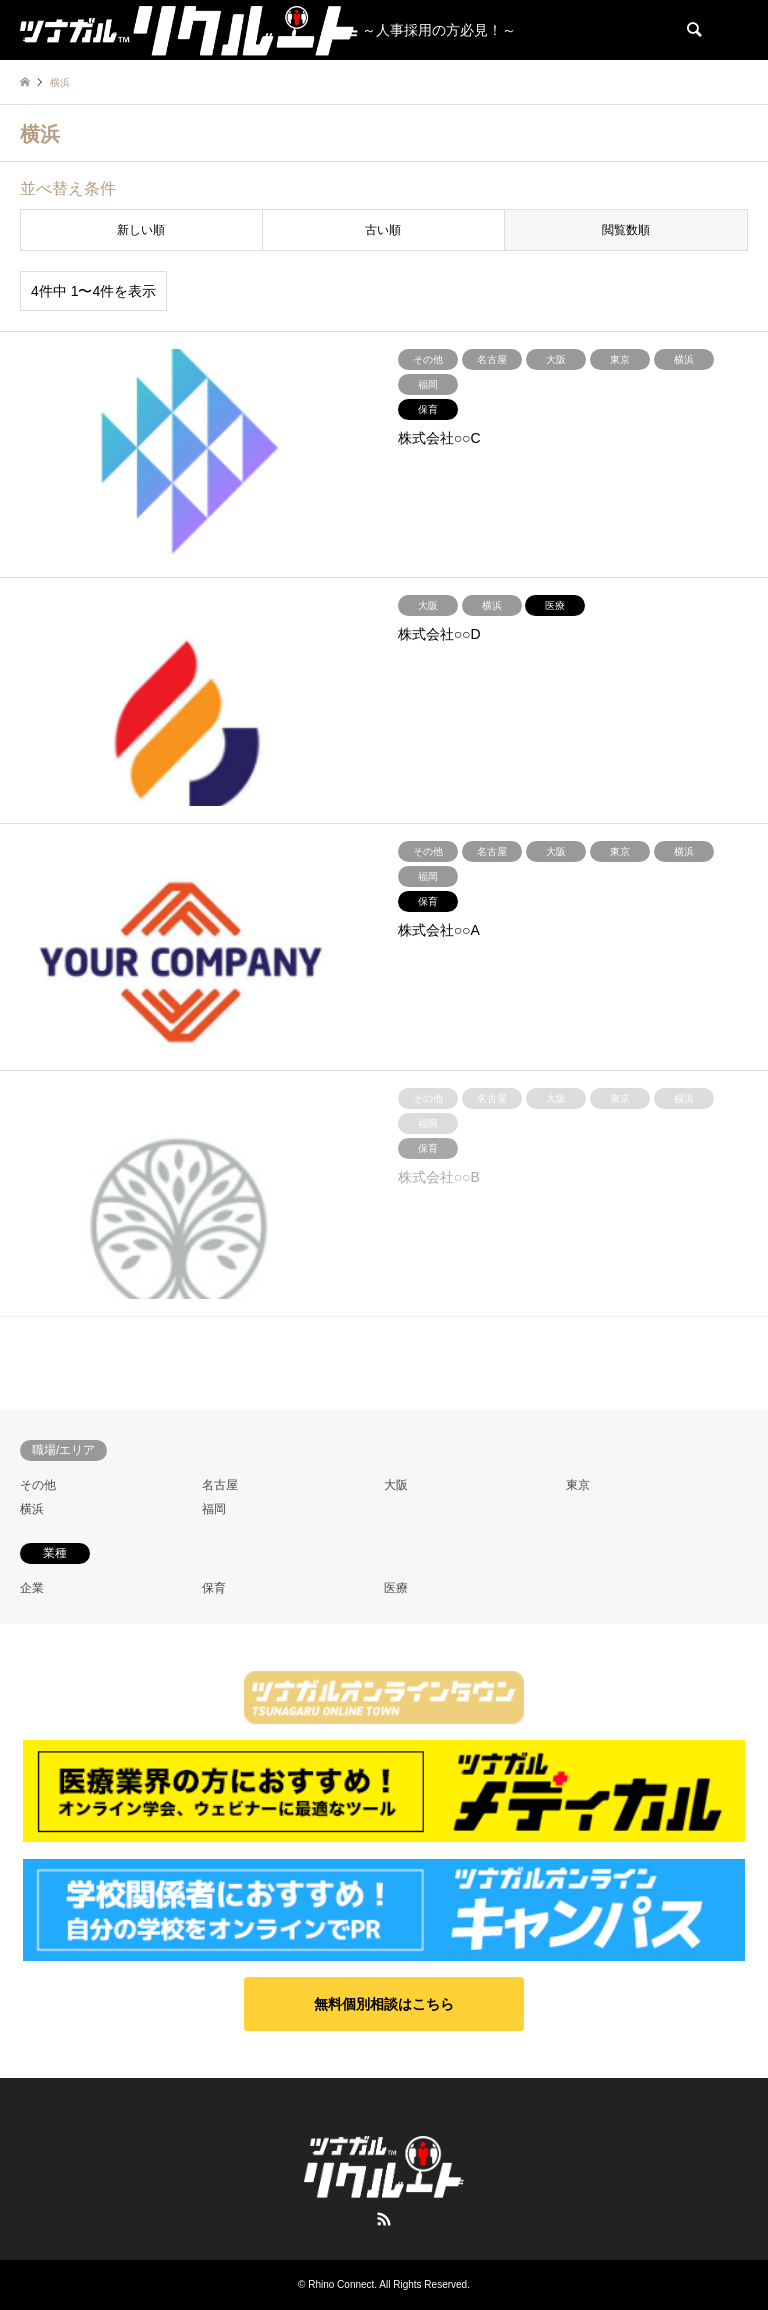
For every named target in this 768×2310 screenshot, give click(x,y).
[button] (384, 2004)
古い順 (383, 230)
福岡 (214, 1509)
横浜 (32, 1509)
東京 (578, 1485)
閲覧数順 (626, 230)
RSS (384, 2219)
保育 (214, 1588)
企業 (32, 1588)
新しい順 (141, 230)
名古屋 (220, 1485)
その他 (38, 1485)
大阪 (396, 1485)
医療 (396, 1588)
